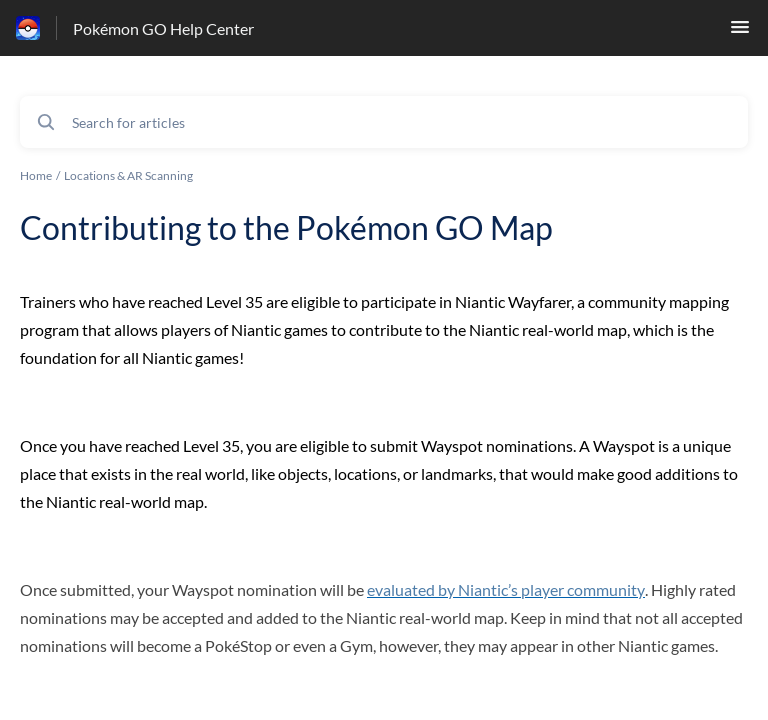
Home (36, 175)
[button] (740, 32)
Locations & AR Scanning (128, 175)
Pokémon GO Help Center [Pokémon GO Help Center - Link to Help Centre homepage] (163, 28)
